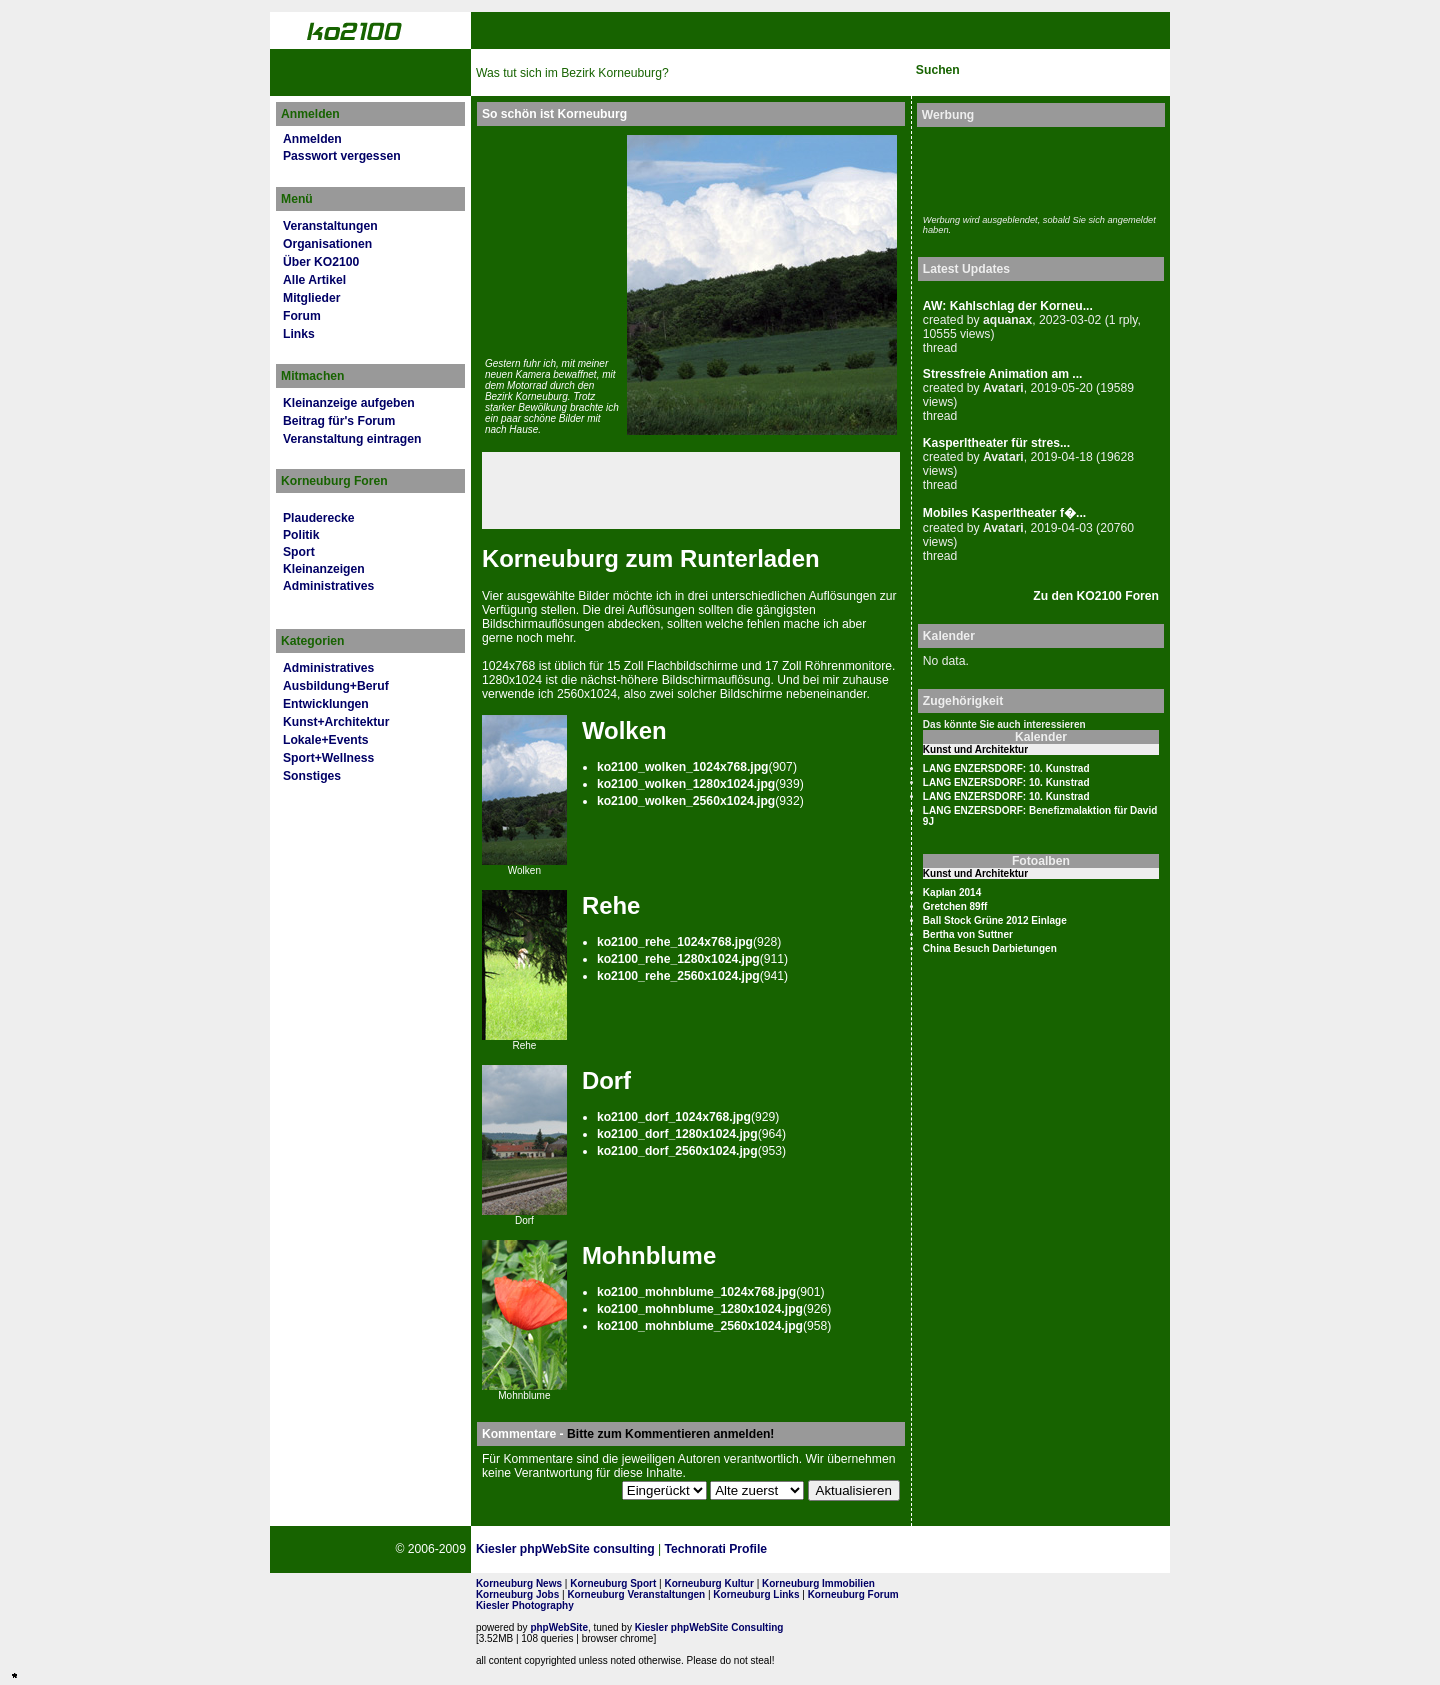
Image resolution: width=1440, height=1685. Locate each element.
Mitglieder (311, 298)
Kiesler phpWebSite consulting (565, 1549)
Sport (299, 552)
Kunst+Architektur (336, 722)
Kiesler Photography (525, 1605)
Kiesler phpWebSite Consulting (709, 1627)
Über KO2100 (321, 262)
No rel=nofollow (956, 1549)
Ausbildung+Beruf (336, 686)
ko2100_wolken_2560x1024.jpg (686, 801)
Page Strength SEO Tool (858, 1550)
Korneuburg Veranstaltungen (636, 1594)
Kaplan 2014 (952, 892)
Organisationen (327, 244)
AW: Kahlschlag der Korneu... (1008, 306)
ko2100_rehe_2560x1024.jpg (678, 976)
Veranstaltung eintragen (352, 439)
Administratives (328, 586)
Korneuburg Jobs (517, 1594)
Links (299, 334)
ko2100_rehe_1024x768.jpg (675, 942)
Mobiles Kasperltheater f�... (1004, 513)
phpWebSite (559, 1627)
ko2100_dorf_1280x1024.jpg (677, 1134)
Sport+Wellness (328, 758)
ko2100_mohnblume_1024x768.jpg (696, 1292)
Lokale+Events (325, 740)
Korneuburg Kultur (708, 1583)
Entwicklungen (326, 704)
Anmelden (312, 139)
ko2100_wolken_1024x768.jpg (683, 767)
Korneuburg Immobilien (818, 1583)
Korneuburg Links (756, 1594)
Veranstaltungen (330, 226)
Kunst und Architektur (975, 749)
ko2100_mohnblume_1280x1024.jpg (700, 1309)
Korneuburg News (519, 1583)
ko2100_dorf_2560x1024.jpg (677, 1151)
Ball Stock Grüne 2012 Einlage (995, 920)
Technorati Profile (716, 1549)
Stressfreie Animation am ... (1003, 374)
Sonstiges (312, 776)
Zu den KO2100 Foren (1096, 596)
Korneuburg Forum (853, 1594)
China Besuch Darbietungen (990, 948)
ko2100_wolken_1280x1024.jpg (686, 784)
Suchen (938, 70)
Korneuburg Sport (613, 1583)
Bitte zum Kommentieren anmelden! (670, 1434)
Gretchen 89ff (955, 906)
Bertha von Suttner (968, 934)
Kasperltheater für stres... (996, 443)
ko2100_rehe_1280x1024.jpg (678, 959)
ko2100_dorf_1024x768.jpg (674, 1117)
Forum (302, 316)
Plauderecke (319, 518)
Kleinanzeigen (324, 569)
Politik (301, 535)
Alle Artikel (314, 280)
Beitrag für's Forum (339, 421)
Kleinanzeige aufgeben (349, 403)
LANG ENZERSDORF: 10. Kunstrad (1006, 768)
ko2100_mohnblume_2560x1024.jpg (700, 1326)
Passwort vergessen (342, 156)
